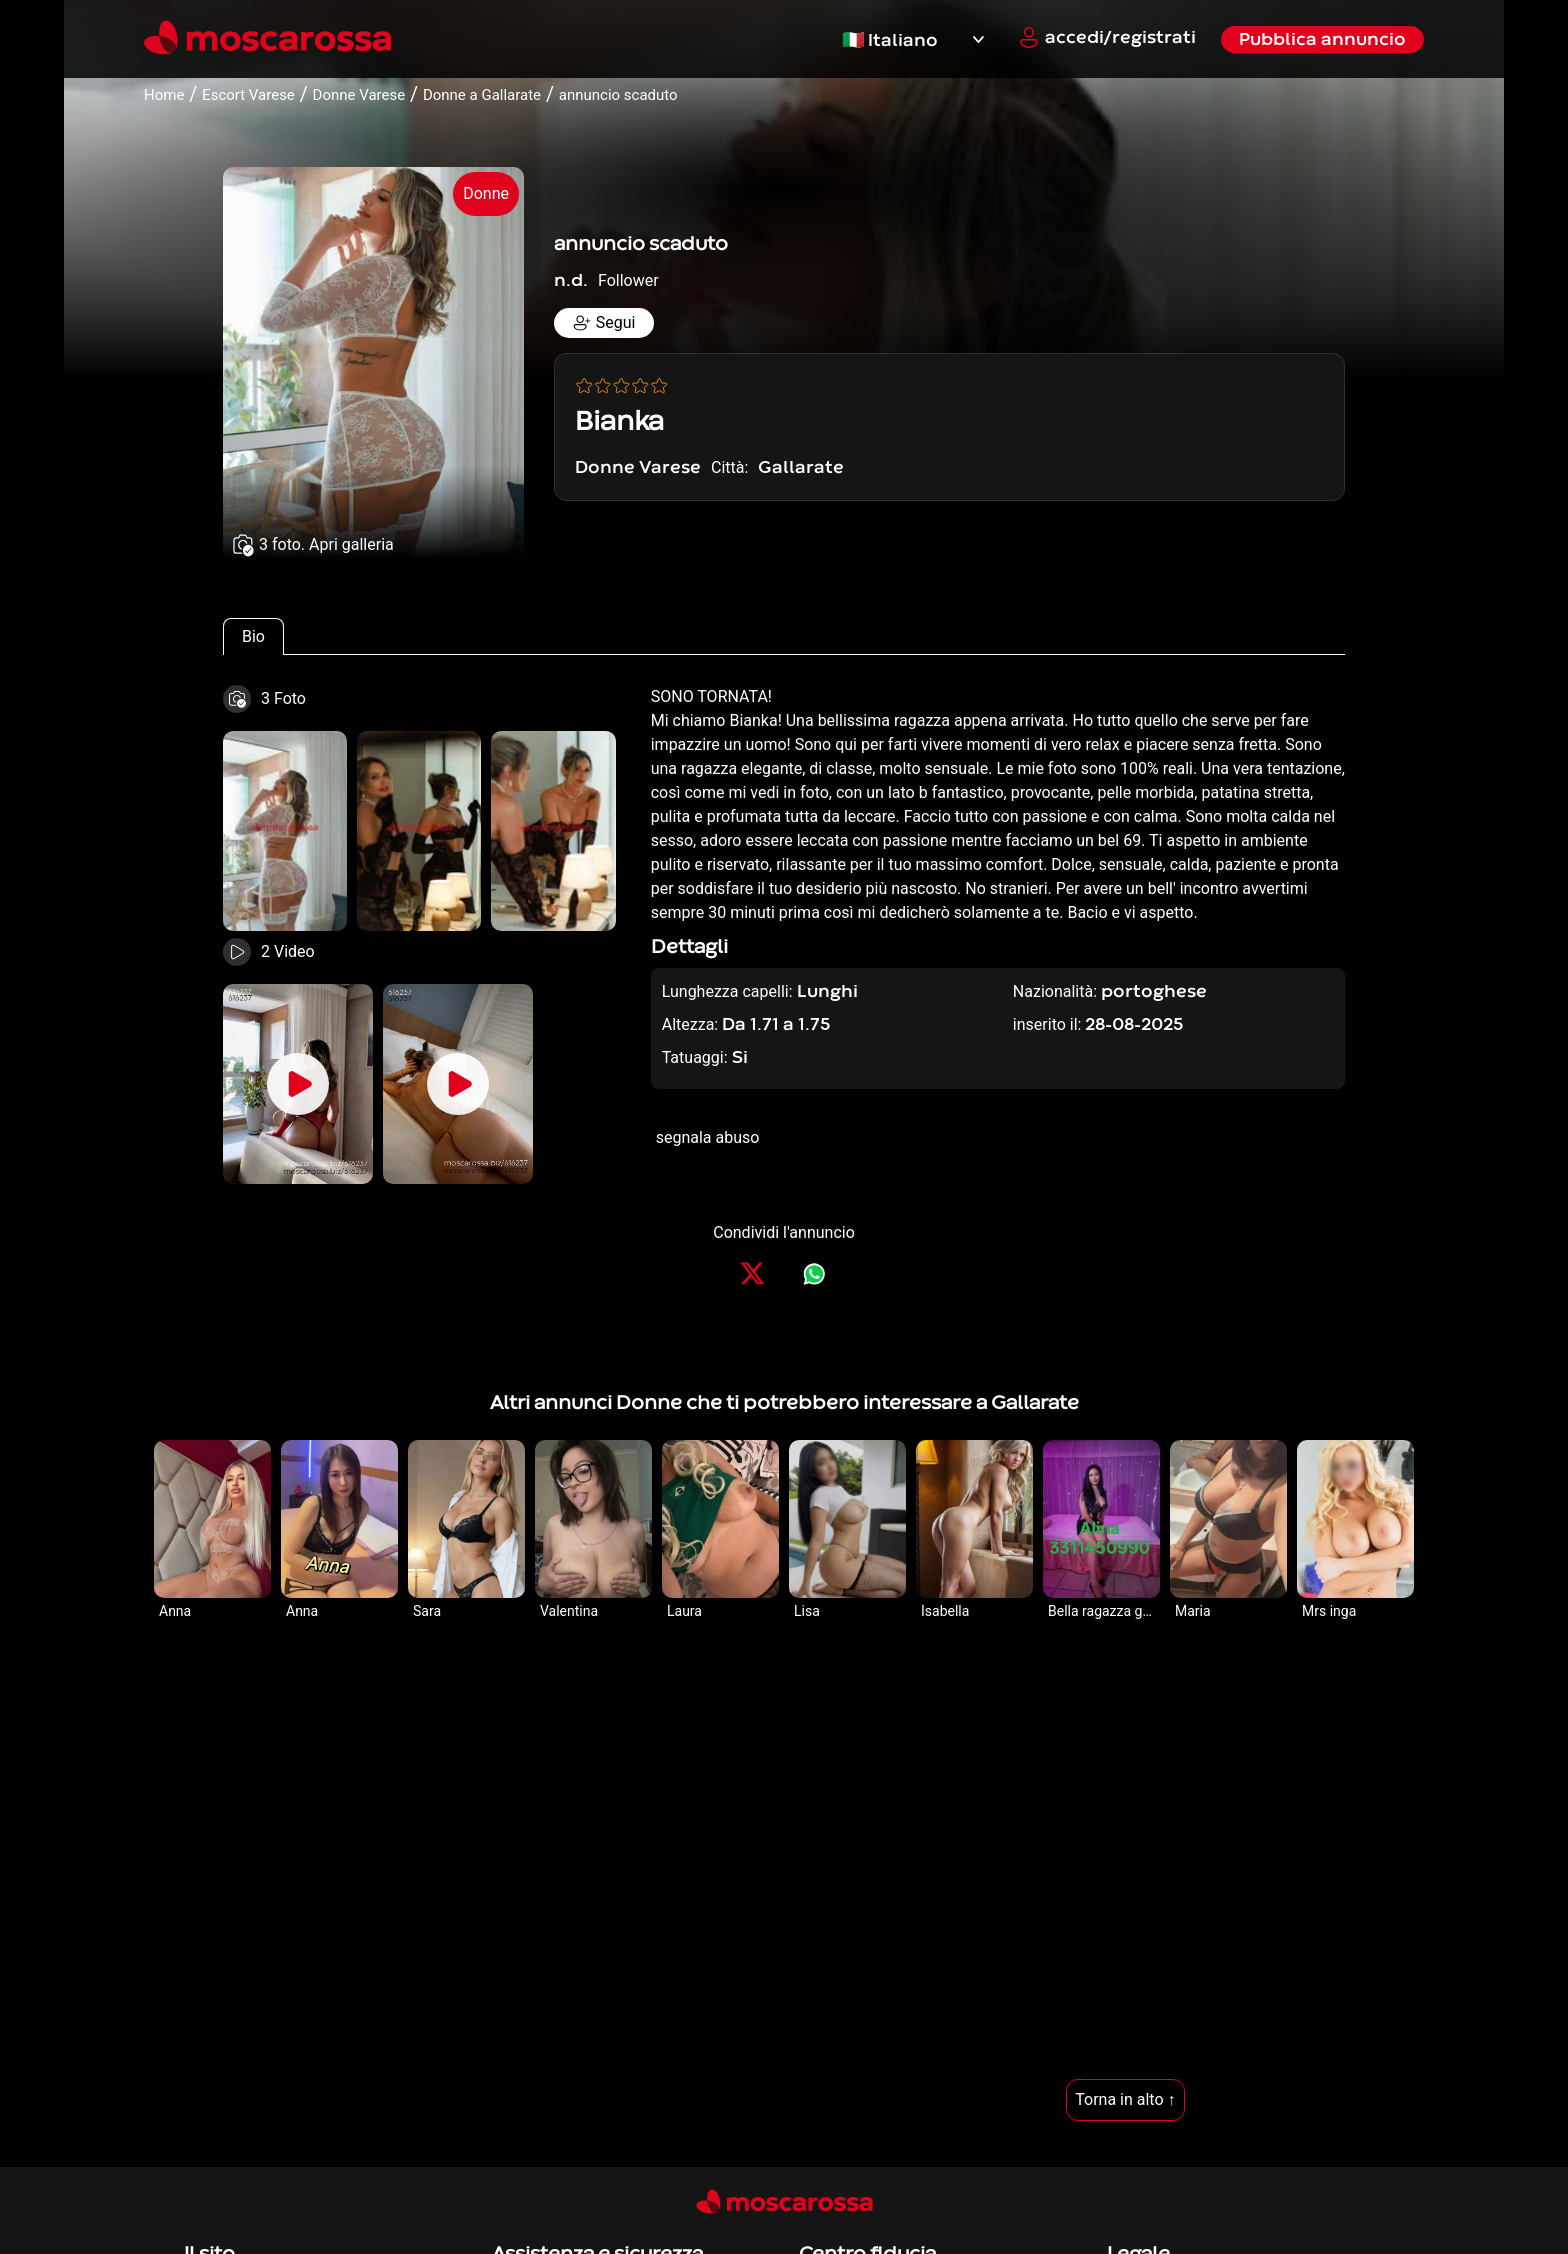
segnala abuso (708, 1137)
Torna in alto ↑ (1125, 2099)
